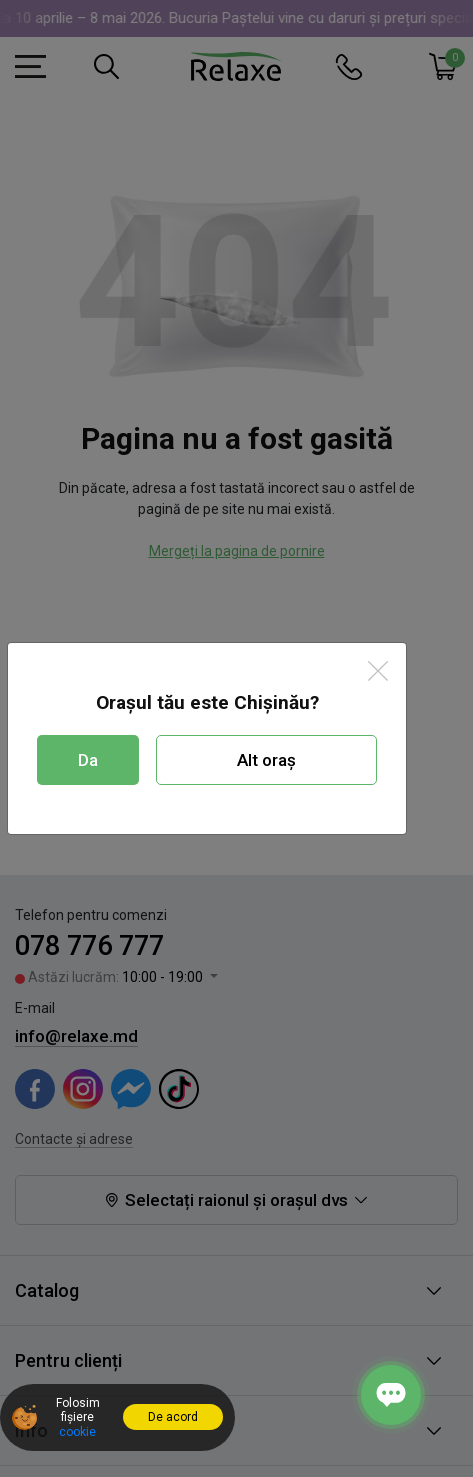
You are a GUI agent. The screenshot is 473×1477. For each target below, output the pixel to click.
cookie (77, 1432)
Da (88, 760)
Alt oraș (266, 760)
